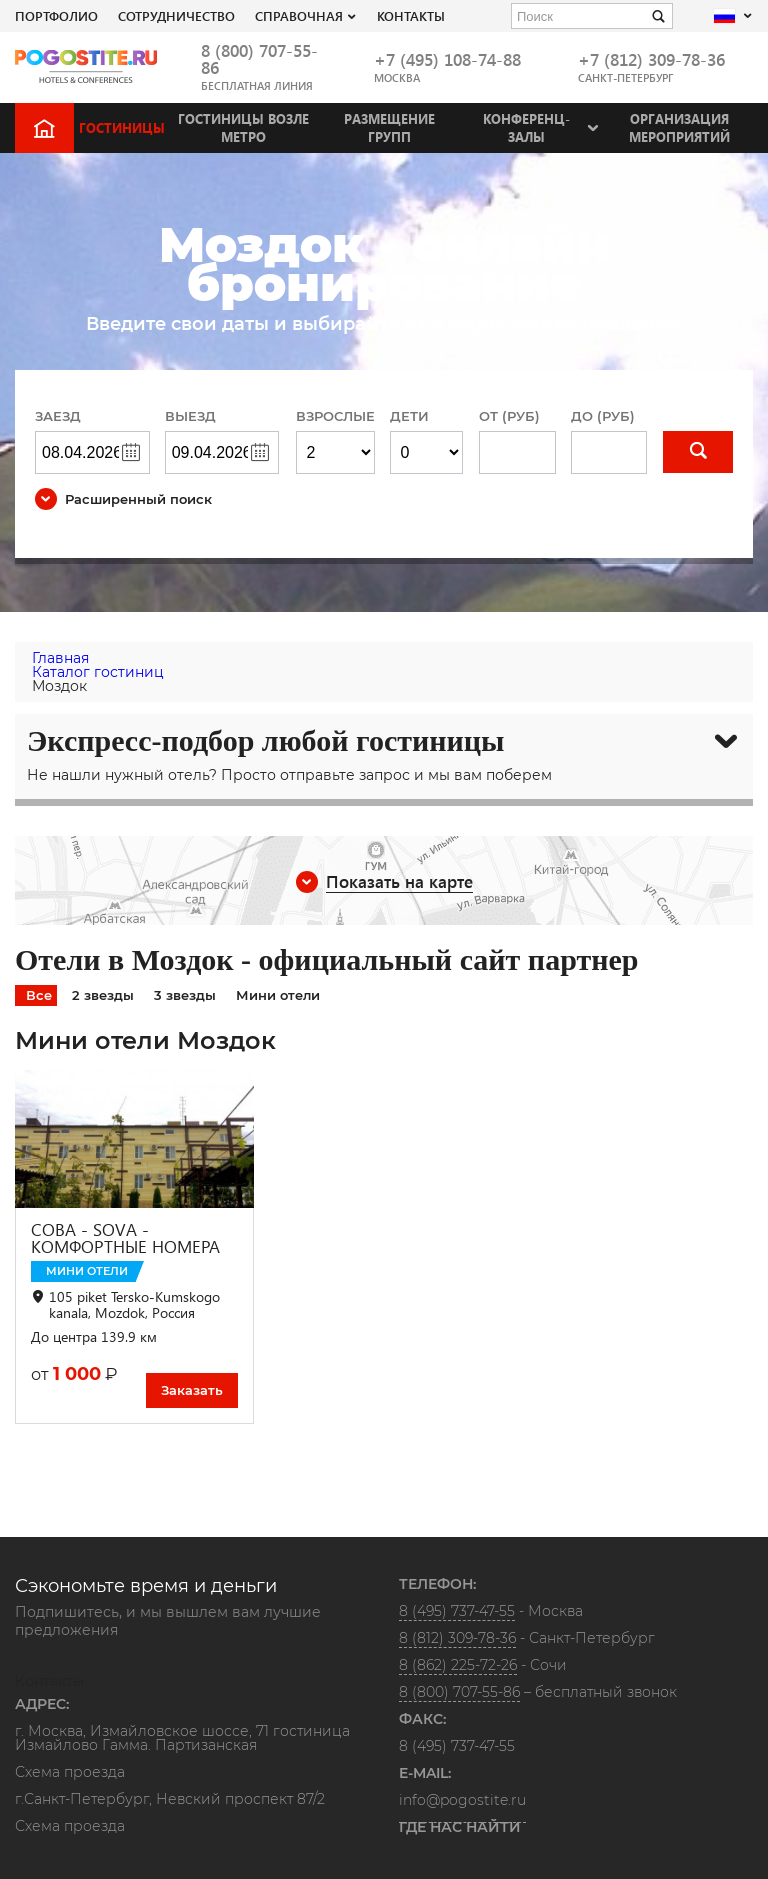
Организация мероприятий (679, 127)
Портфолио (56, 15)
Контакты (411, 15)
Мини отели (278, 995)
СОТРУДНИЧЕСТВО (176, 15)
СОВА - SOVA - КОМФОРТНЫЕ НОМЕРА (125, 1238)
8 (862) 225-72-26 (458, 1665)
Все (39, 995)
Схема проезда (70, 1773)
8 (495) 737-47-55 (457, 1611)
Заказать (192, 1390)
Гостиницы (122, 127)
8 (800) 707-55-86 (259, 59)
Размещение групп (389, 127)
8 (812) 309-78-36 (457, 1638)
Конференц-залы (526, 127)
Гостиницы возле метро (243, 127)
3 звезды (185, 995)
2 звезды (103, 995)
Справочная (299, 15)
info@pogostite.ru (462, 1800)
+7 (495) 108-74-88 (447, 59)
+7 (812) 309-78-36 (651, 59)
